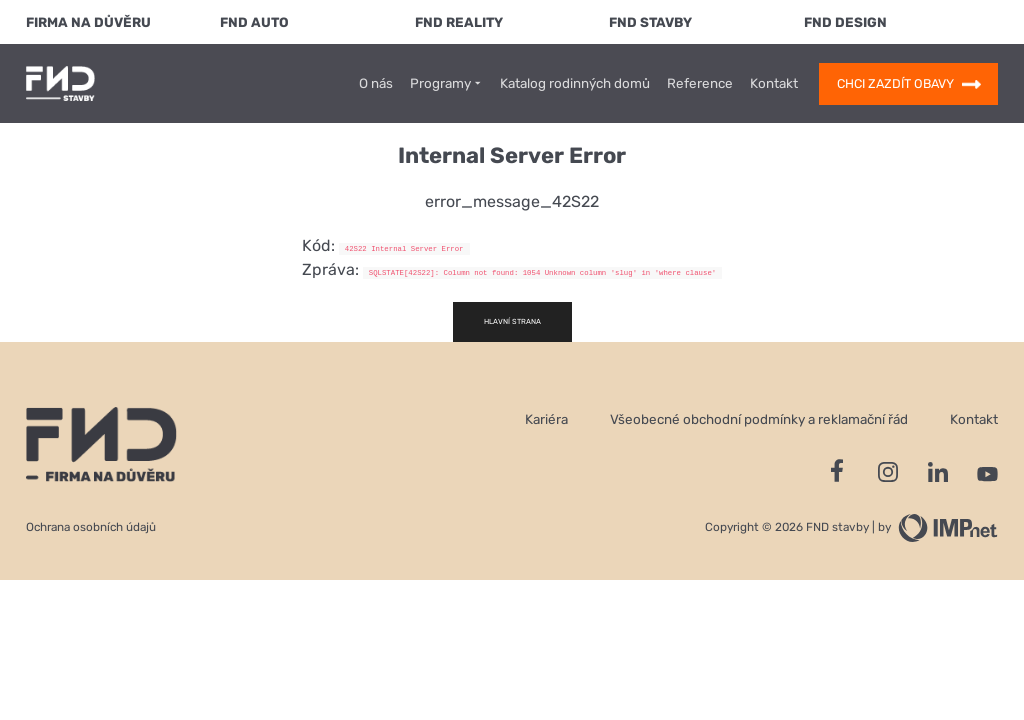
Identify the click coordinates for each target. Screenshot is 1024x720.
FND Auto (254, 22)
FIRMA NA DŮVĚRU (88, 22)
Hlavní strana (512, 321)
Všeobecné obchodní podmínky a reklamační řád (759, 419)
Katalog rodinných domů (575, 83)
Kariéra (546, 419)
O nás (376, 83)
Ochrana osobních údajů (91, 527)
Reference (700, 83)
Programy (447, 83)
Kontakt (774, 83)
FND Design (845, 22)
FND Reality (459, 22)
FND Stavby (650, 22)
